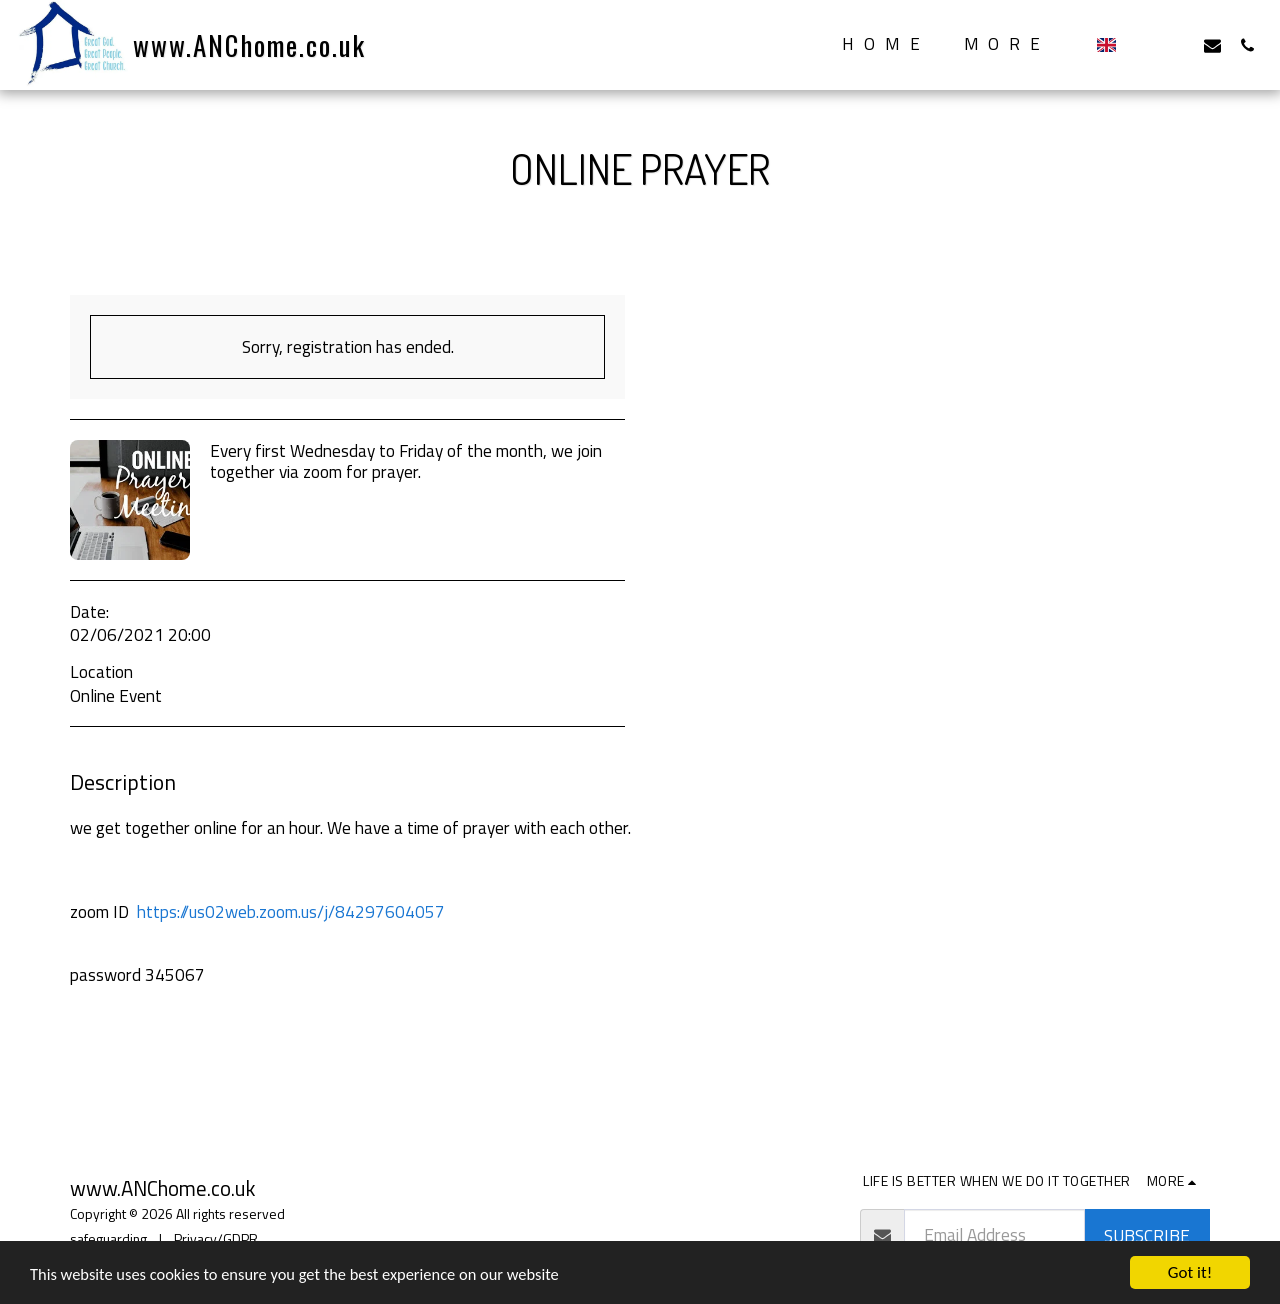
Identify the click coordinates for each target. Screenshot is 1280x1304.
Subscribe (1147, 1235)
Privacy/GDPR (216, 1238)
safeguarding (108, 1238)
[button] (1142, 45)
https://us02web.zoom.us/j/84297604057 (291, 911)
